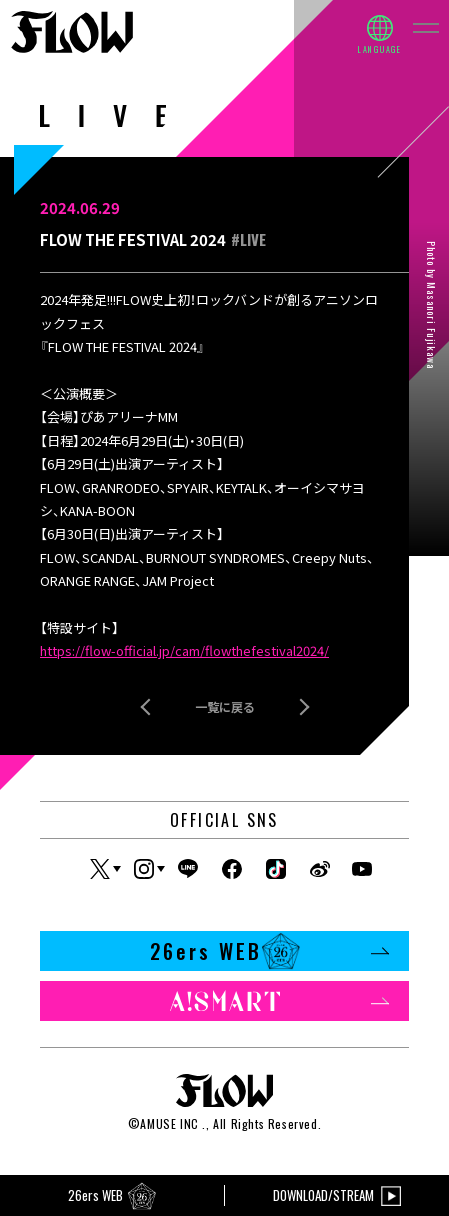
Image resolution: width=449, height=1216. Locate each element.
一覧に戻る (225, 706)
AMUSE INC (169, 1123)
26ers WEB (270, 951)
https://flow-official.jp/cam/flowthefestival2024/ (184, 650)
